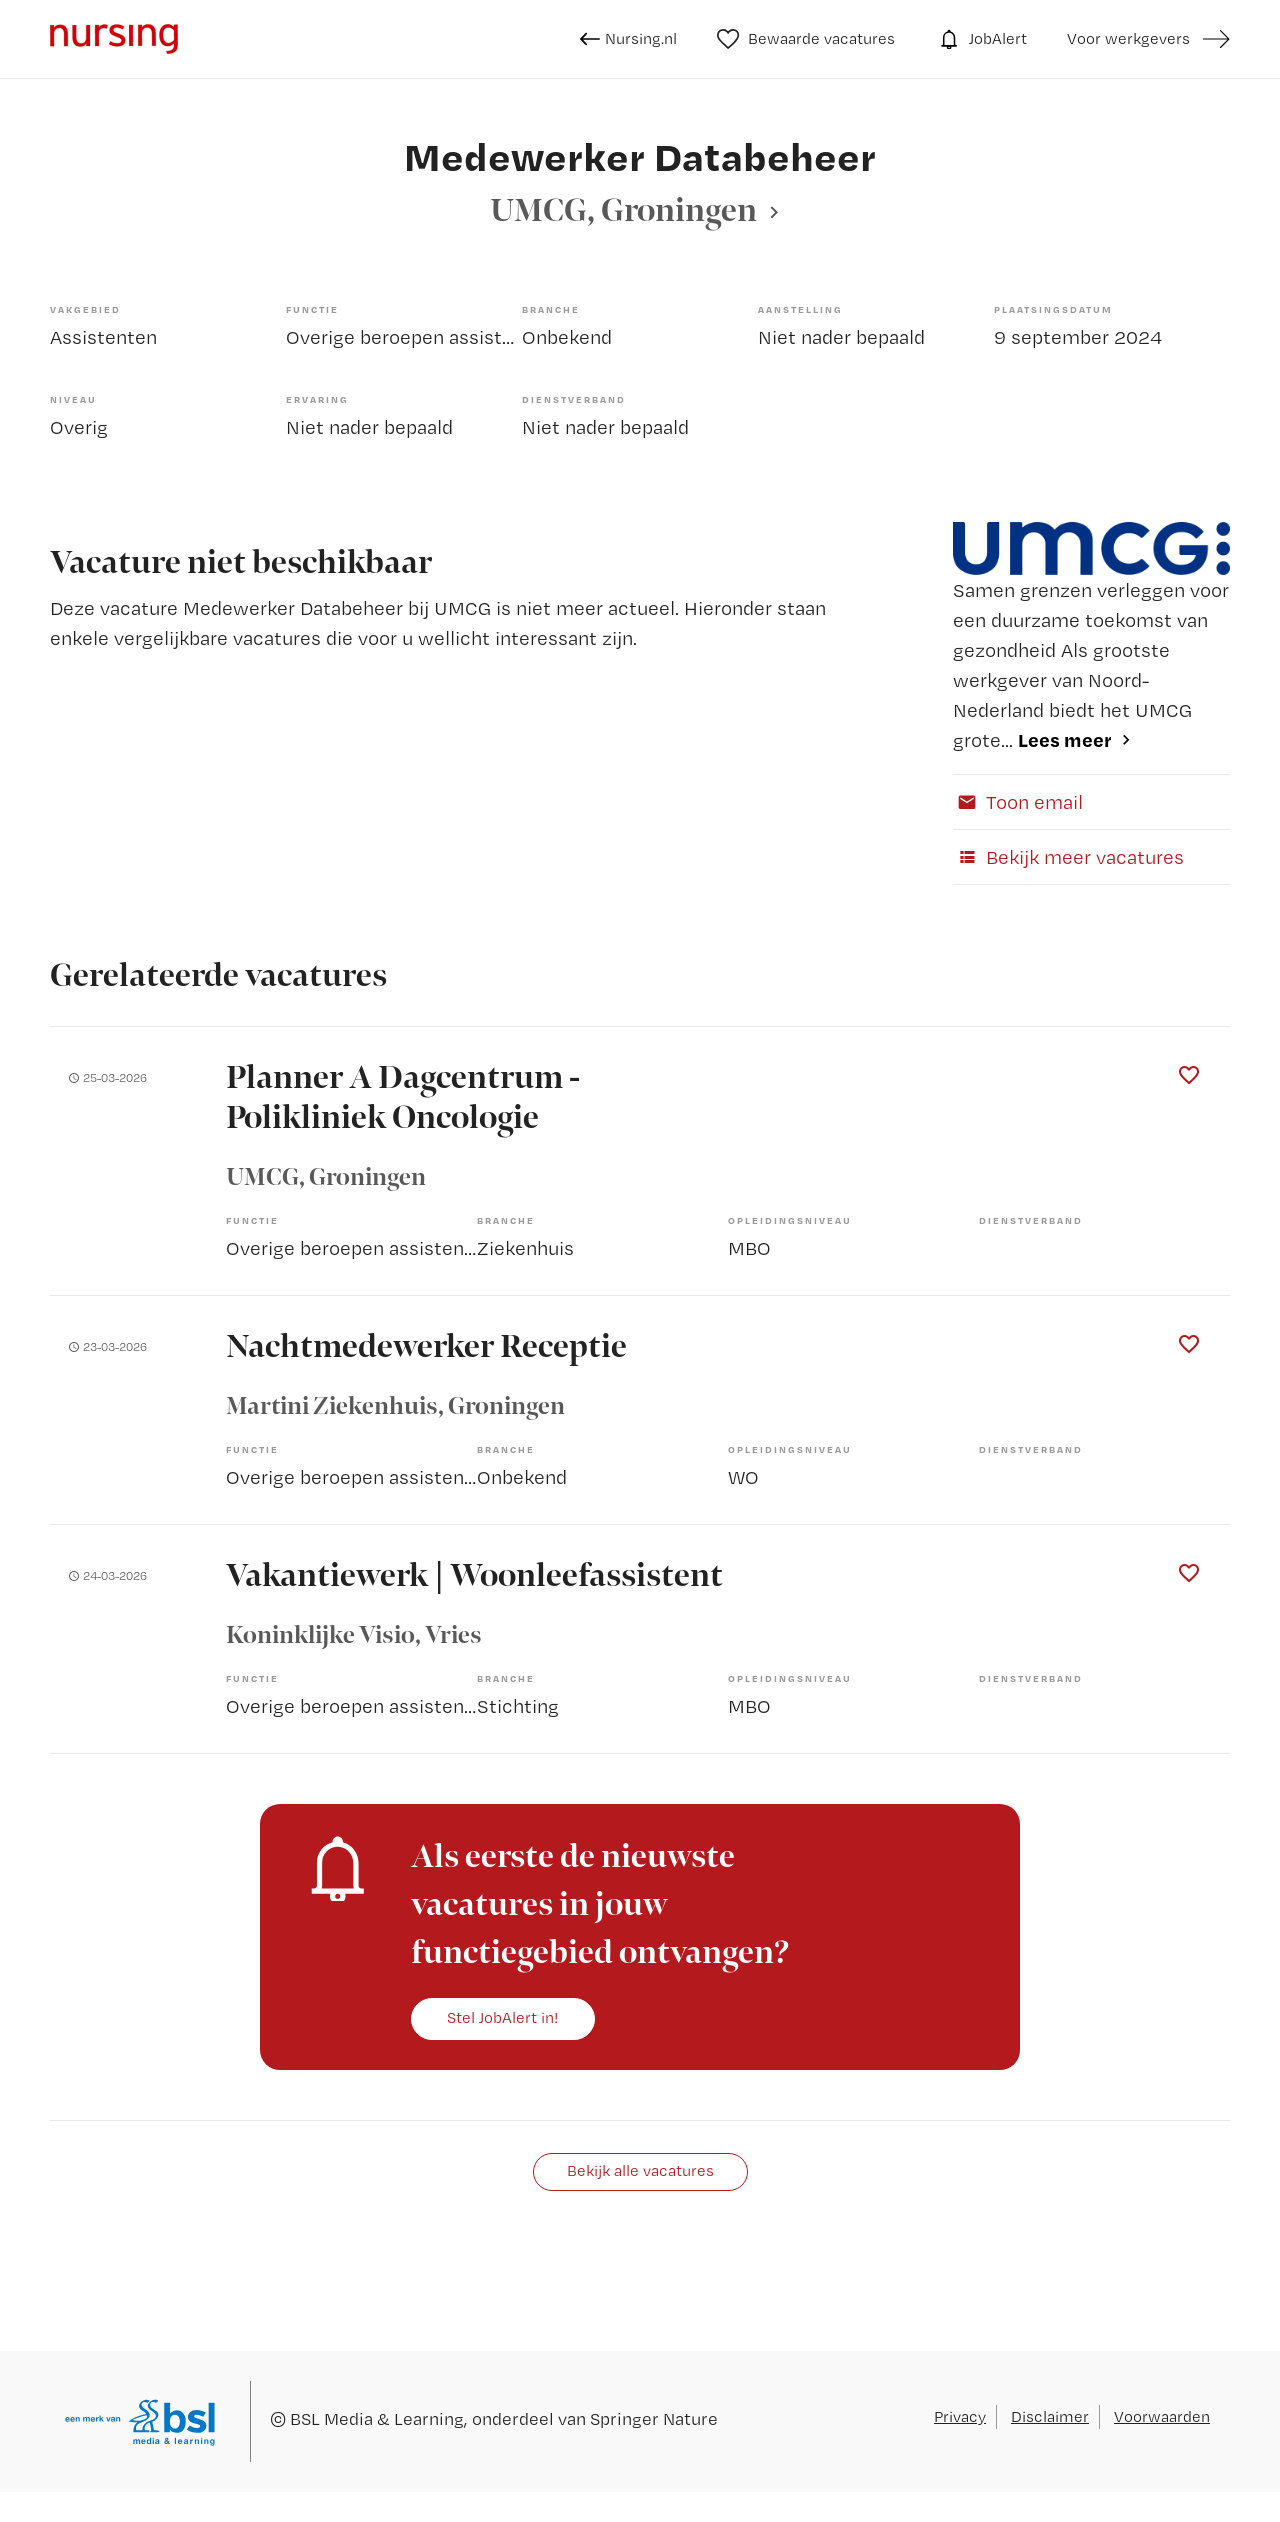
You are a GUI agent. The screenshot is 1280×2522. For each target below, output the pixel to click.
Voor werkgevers (1128, 38)
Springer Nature (654, 2418)
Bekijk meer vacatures (1068, 857)
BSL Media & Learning (377, 2418)
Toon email (1018, 802)
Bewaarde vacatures (806, 39)
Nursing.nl (628, 39)
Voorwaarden (1162, 2416)
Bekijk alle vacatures (640, 2170)
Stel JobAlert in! (503, 2017)
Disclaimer (1050, 2416)
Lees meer (1065, 739)
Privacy (960, 2416)
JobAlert (981, 39)
